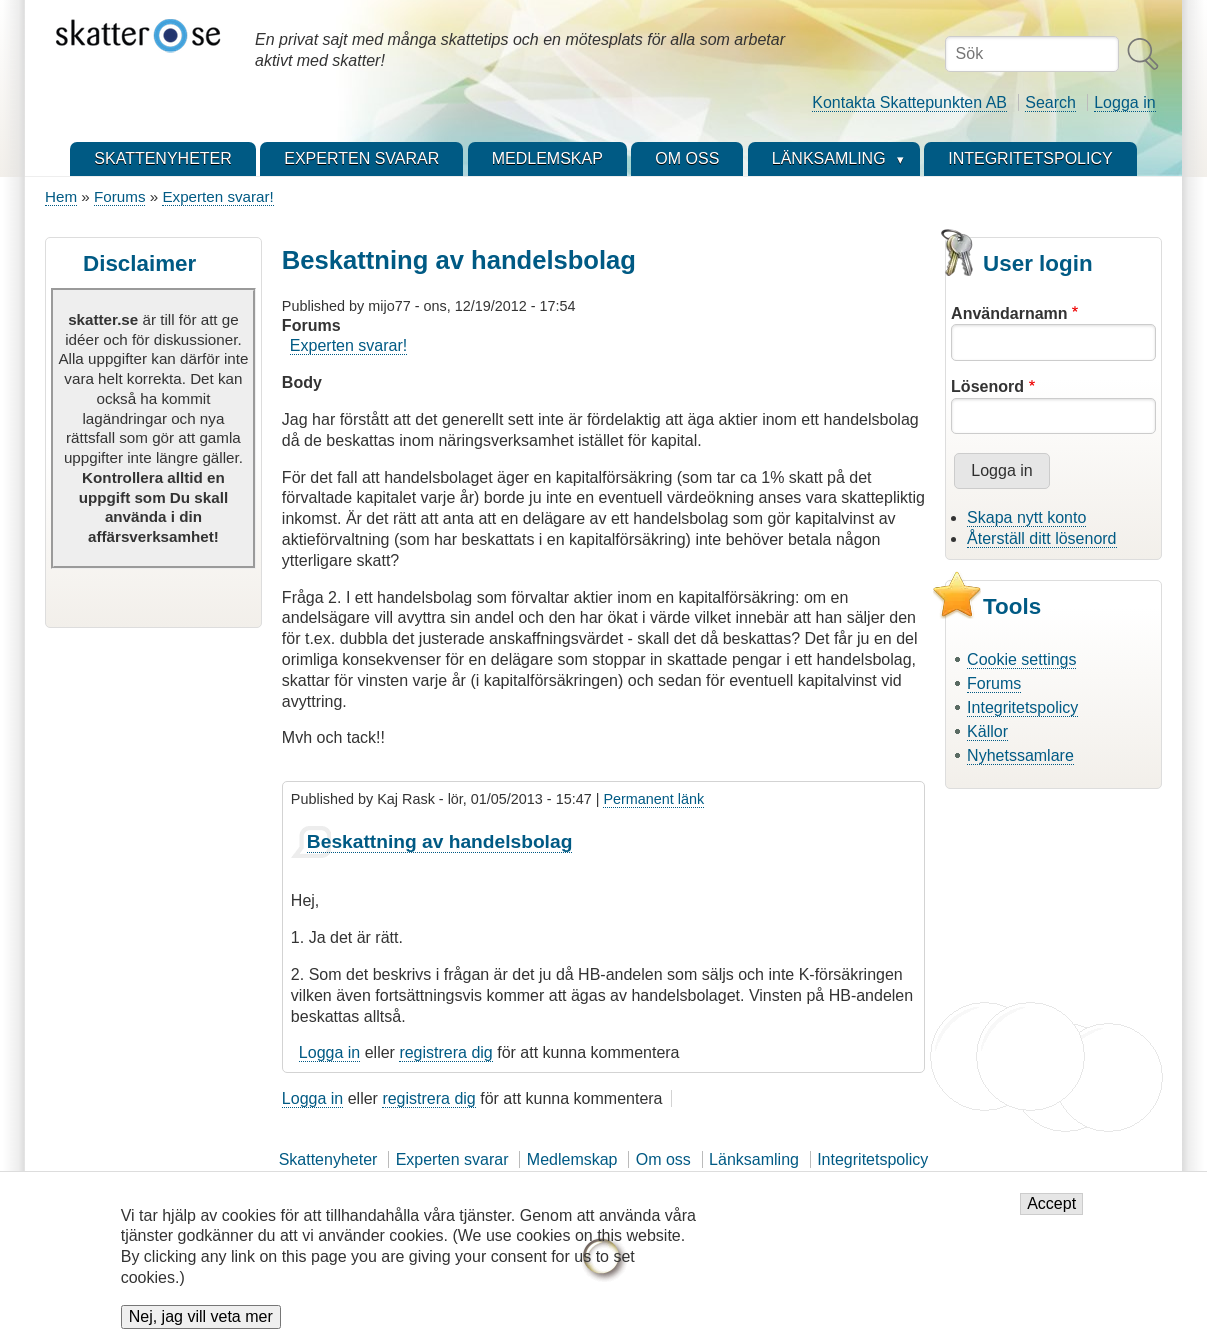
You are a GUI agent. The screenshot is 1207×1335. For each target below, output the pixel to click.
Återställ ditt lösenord (1041, 538)
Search (1050, 102)
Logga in (1124, 102)
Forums (119, 196)
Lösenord (987, 386)
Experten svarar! (217, 196)
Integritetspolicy (1022, 707)
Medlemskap (572, 1159)
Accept (1051, 1217)
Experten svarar (452, 1159)
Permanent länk (653, 799)
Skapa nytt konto (1026, 517)
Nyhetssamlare (1020, 755)
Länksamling (754, 1159)
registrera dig (445, 1052)
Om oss (663, 1159)
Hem (61, 196)
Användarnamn (1009, 313)
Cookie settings (1021, 659)
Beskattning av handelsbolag (440, 841)
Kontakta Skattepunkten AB (909, 102)
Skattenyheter (328, 1159)
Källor (987, 731)
